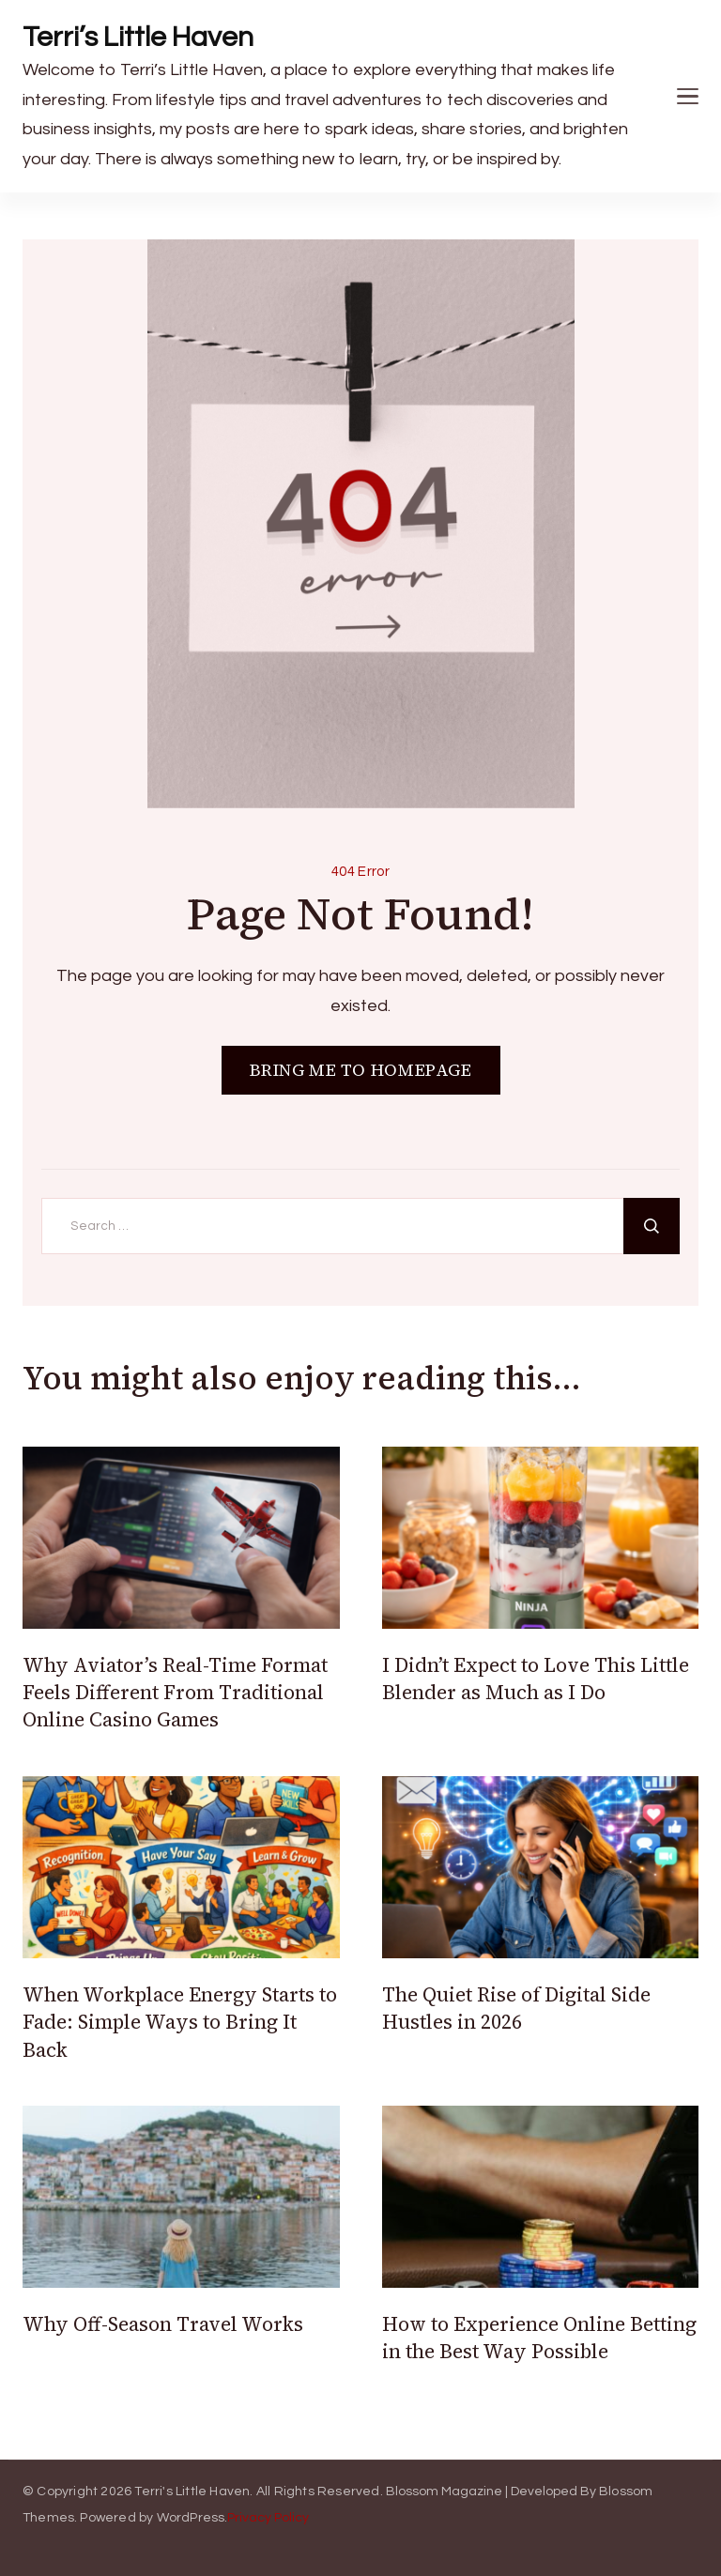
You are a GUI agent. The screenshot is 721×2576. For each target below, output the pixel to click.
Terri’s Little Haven (138, 37)
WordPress (191, 2517)
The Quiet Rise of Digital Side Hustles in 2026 (516, 2008)
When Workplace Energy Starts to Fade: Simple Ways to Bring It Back (180, 2022)
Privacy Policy (268, 2517)
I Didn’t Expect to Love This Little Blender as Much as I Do (535, 1678)
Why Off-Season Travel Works (163, 2324)
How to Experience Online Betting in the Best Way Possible (539, 2337)
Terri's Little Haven (192, 2491)
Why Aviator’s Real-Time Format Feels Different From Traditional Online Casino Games (175, 1692)
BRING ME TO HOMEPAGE (361, 1069)
